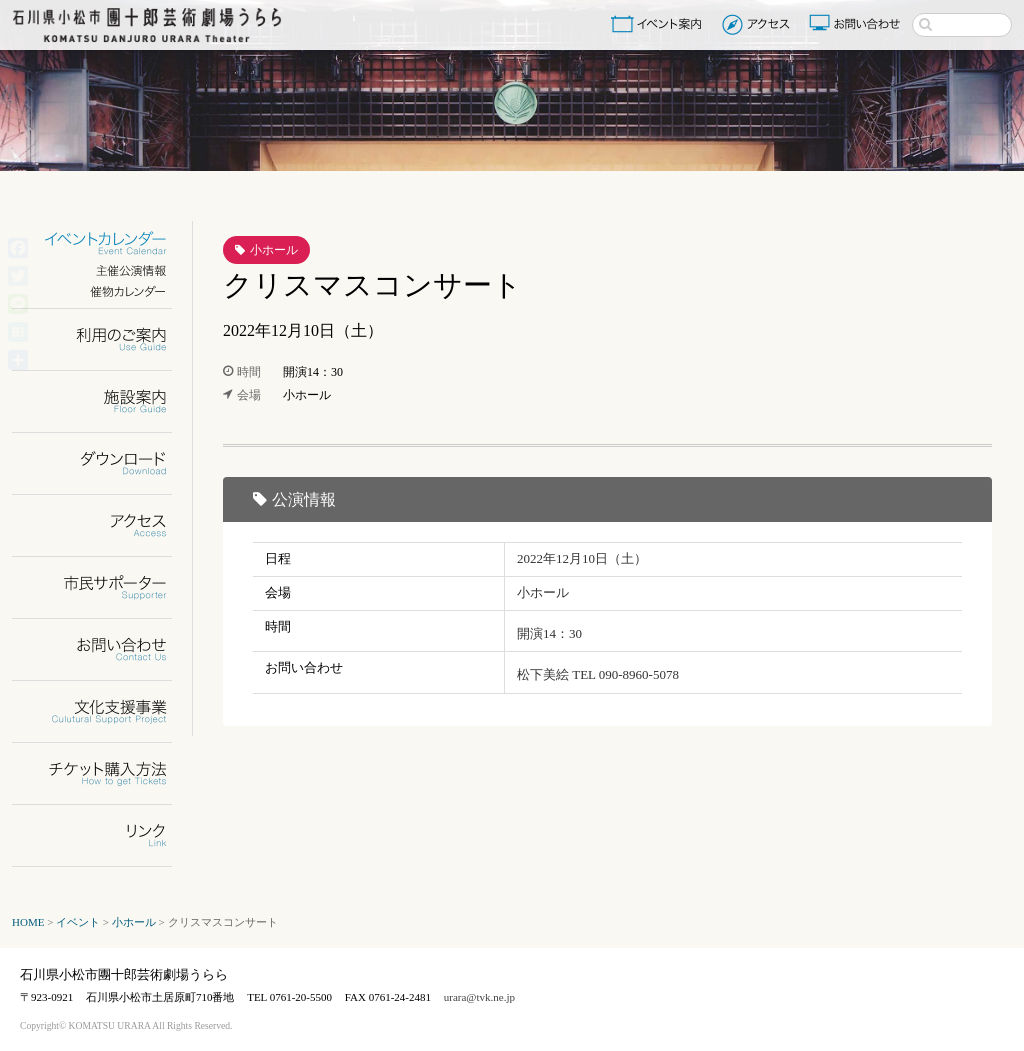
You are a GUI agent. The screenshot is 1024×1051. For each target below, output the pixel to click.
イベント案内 (660, 24)
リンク (104, 835)
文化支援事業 (104, 711)
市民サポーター (104, 587)
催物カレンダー (104, 291)
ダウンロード (104, 463)
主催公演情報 (104, 270)
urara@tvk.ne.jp (479, 997)
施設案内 (104, 401)
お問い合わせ (857, 24)
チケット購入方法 (104, 773)
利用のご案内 (104, 339)
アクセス (758, 24)
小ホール (274, 250)
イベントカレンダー (104, 243)
